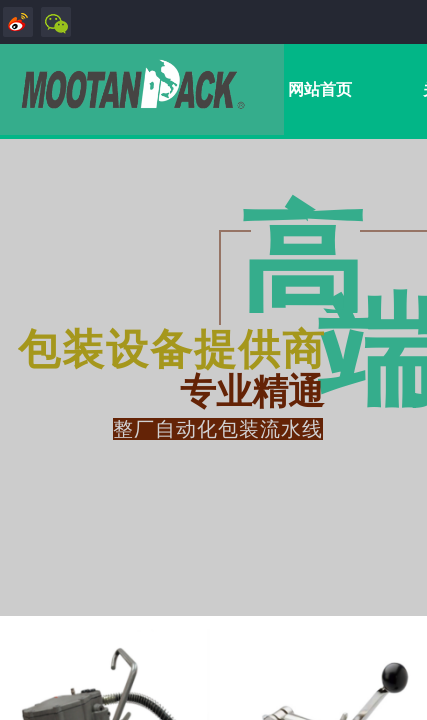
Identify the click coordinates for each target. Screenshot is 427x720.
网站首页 (320, 89)
